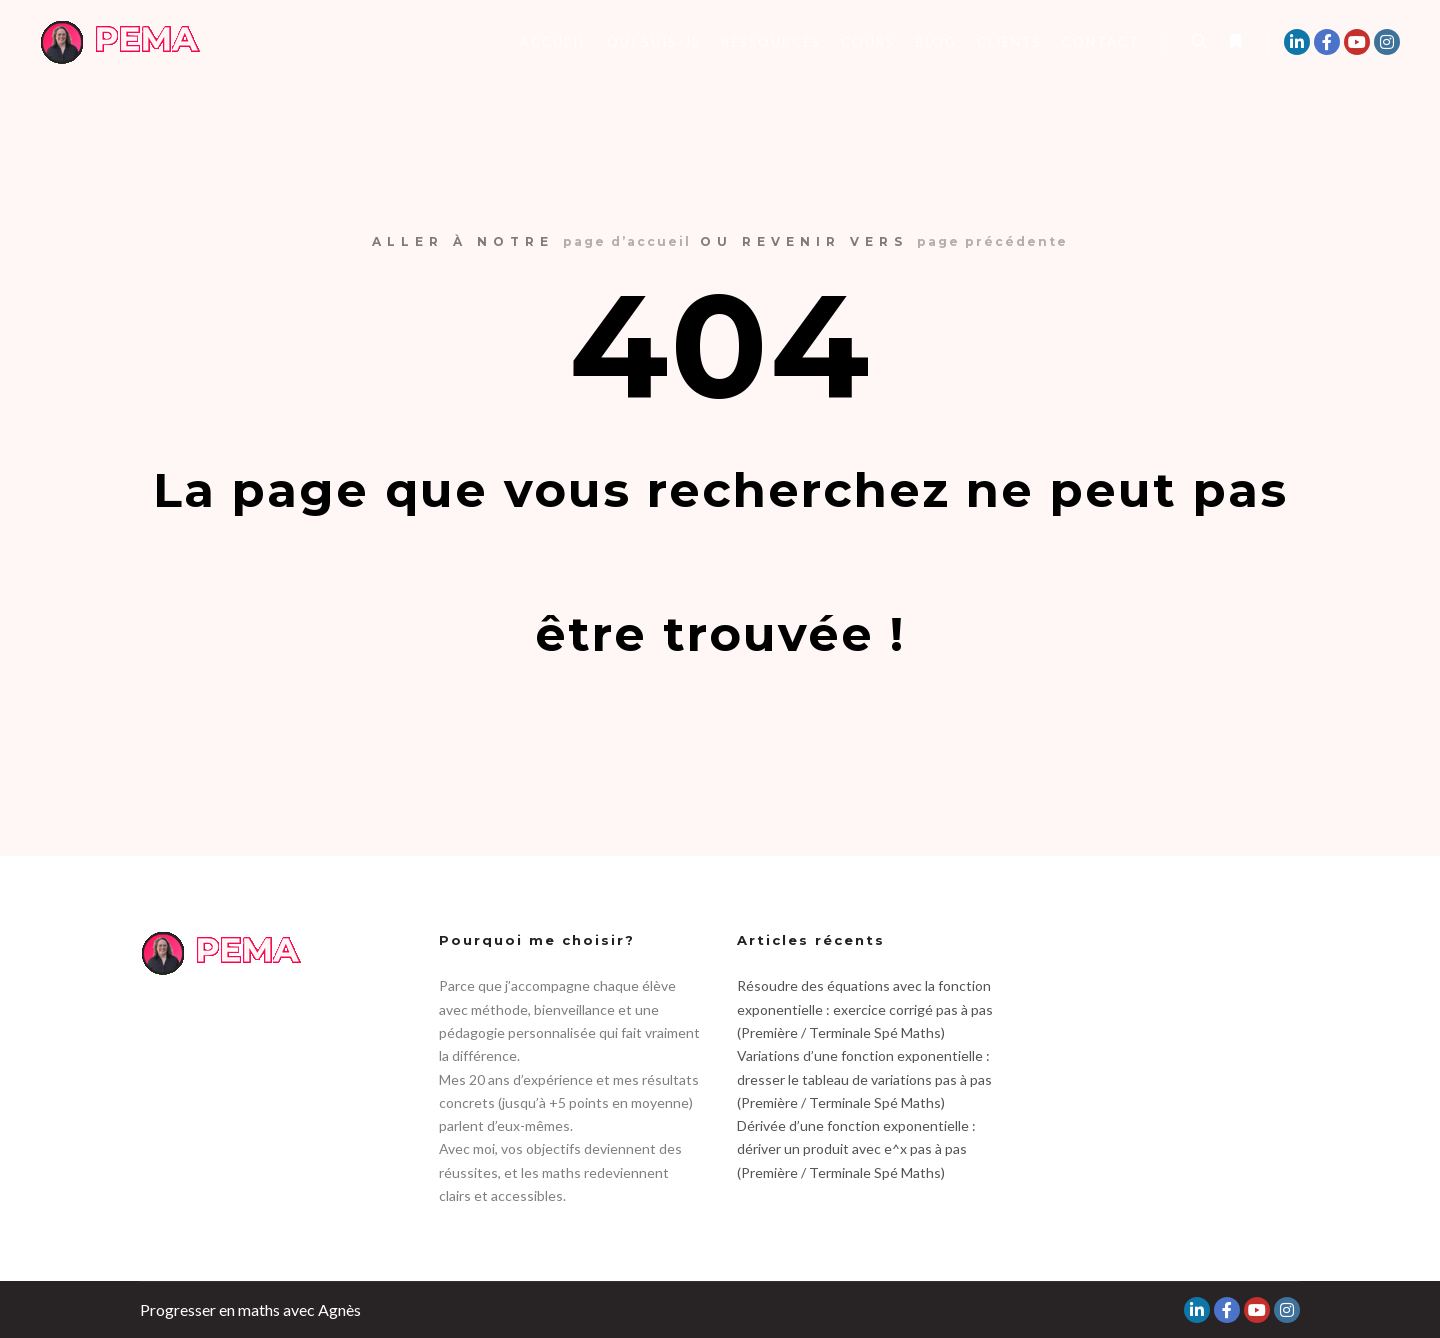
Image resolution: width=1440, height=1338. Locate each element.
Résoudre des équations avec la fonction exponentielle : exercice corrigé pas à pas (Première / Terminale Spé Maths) (865, 1009)
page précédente (992, 241)
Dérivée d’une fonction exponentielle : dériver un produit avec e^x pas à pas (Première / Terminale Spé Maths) (856, 1149)
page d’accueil (627, 241)
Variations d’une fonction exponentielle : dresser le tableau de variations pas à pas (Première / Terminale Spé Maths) (864, 1079)
